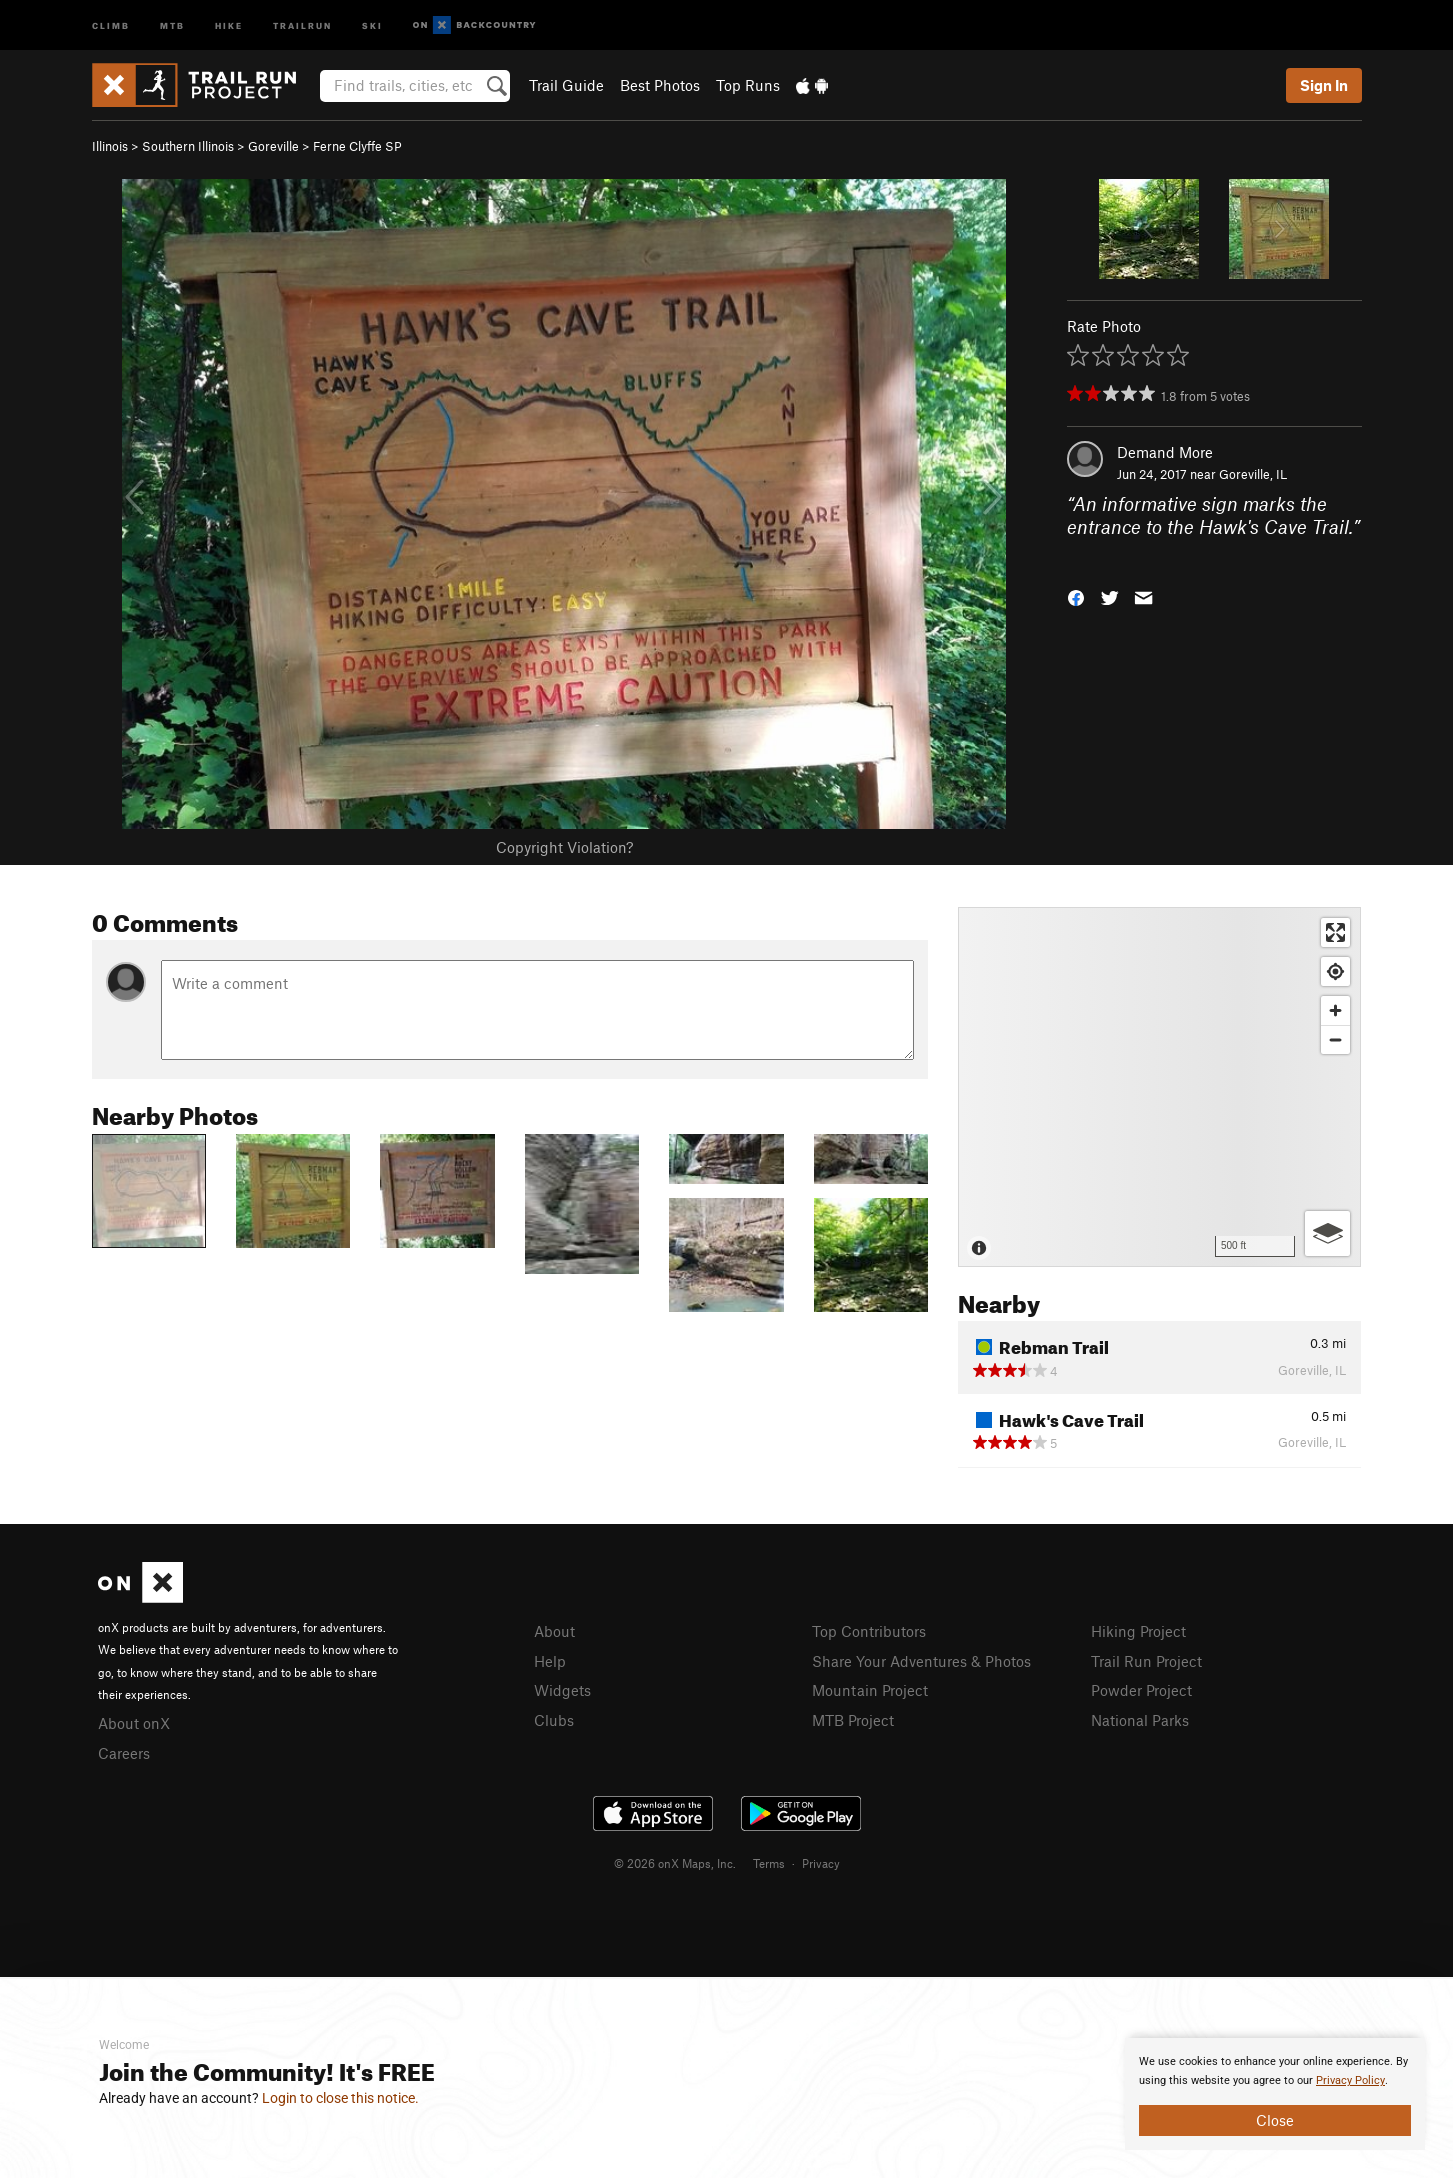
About (554, 1631)
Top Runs (748, 85)
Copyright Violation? (564, 847)
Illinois (110, 146)
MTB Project (853, 1720)
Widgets (562, 1690)
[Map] (1159, 1087)
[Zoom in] (1335, 1010)
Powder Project (1141, 1690)
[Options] (1327, 1233)
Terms (769, 1863)
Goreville (273, 146)
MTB (172, 24)
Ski (372, 24)
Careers (124, 1753)
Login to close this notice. (340, 2098)
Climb (111, 24)
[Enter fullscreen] (1335, 932)
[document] (1275, 2094)
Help (550, 1661)
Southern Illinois (188, 146)
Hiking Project (1138, 1631)
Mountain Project (870, 1690)
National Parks (1140, 1720)
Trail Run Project (1146, 1661)
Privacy (821, 1863)
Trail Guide (566, 85)
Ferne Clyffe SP (357, 146)
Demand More (1165, 452)
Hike (229, 24)
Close (1275, 2120)
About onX (134, 1723)
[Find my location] (1335, 971)
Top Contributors (869, 1631)
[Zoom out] (1335, 1039)
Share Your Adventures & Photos (921, 1661)
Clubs (554, 1720)
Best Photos (660, 85)
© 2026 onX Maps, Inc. (675, 1863)
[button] (1076, 596)
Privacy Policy (1350, 2080)
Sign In (1324, 85)
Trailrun (302, 24)
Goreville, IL (1253, 474)
